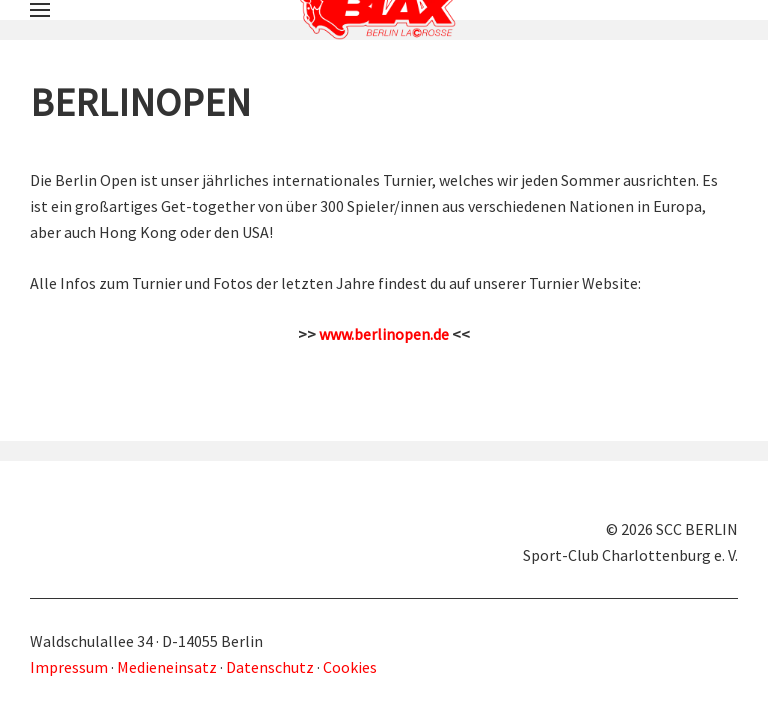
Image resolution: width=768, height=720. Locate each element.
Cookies (350, 667)
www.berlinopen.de (384, 334)
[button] (40, 10)
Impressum (70, 667)
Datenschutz (270, 667)
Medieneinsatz (167, 667)
